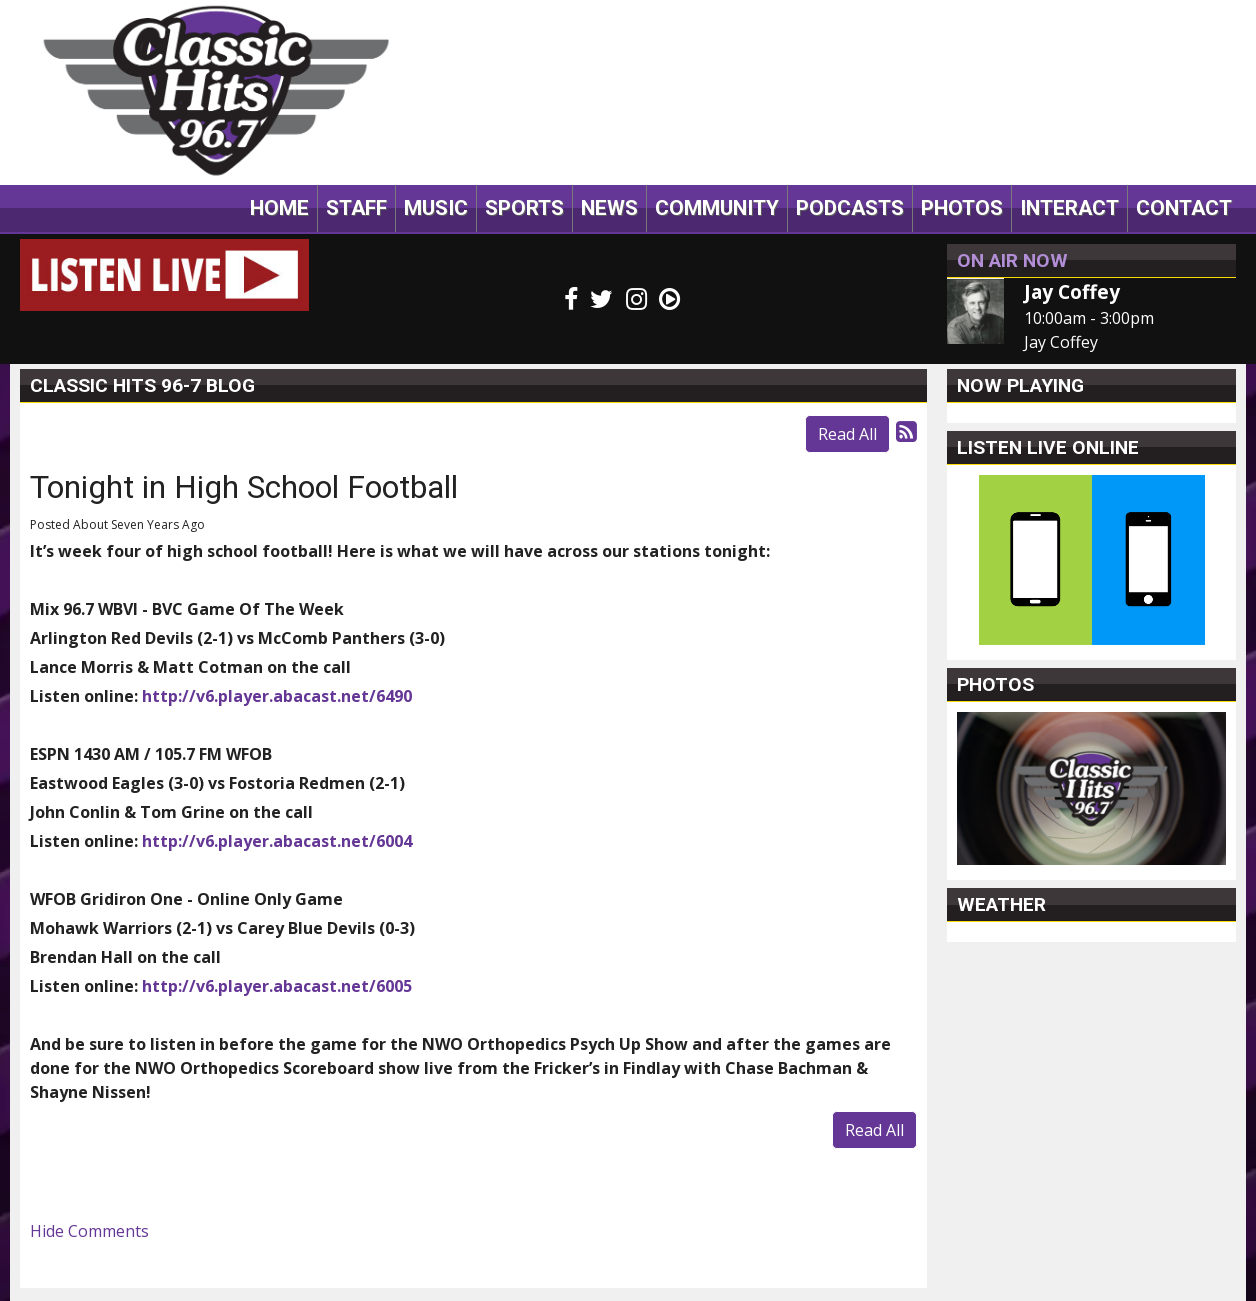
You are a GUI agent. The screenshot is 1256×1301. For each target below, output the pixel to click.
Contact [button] (1184, 208)
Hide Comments (89, 1231)
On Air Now (1012, 260)
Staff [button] (356, 208)
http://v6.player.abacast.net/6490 (277, 696)
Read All (847, 434)
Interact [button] (1069, 208)
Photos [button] (962, 208)
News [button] (609, 208)
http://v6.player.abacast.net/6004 (277, 841)
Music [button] (436, 208)
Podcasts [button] (850, 208)
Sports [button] (524, 208)
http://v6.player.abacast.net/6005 (277, 986)
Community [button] (717, 208)
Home (279, 208)
